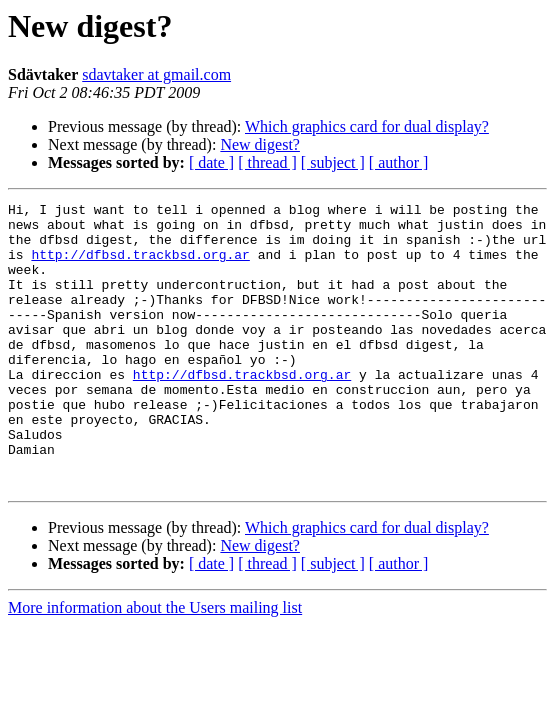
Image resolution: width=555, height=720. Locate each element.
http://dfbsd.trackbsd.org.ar (140, 266)
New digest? (260, 144)
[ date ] (211, 162)
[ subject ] (333, 162)
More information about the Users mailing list (155, 664)
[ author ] (399, 162)
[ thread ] (267, 162)
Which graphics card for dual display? (367, 126)
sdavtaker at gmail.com (156, 74)
